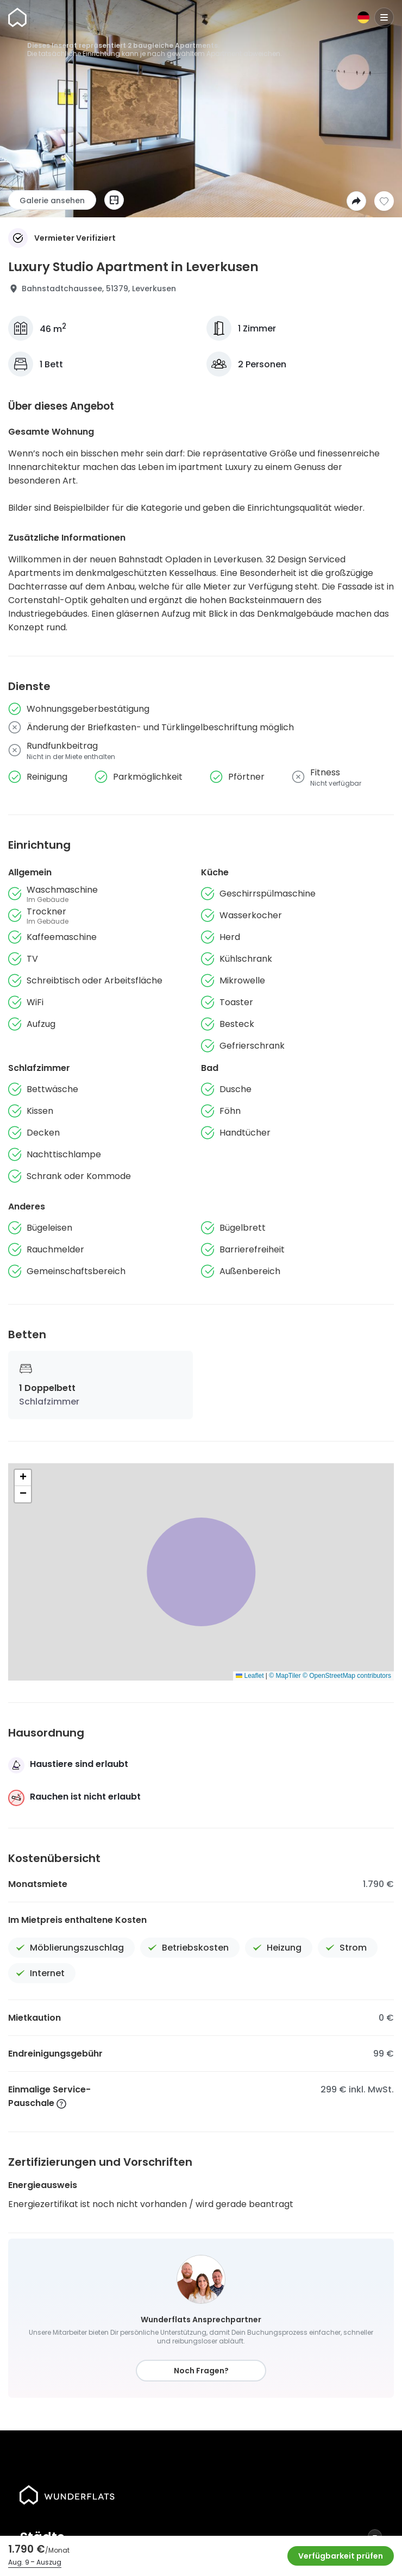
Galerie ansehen (52, 200)
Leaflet (249, 1675)
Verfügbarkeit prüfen (340, 2555)
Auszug (48, 2562)
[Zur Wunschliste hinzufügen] (384, 201)
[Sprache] (363, 17)
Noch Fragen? (201, 2370)
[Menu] (384, 17)
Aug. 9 (18, 2562)
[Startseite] (17, 17)
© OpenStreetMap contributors (347, 1675)
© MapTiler (284, 1675)
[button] (23, 1478)
